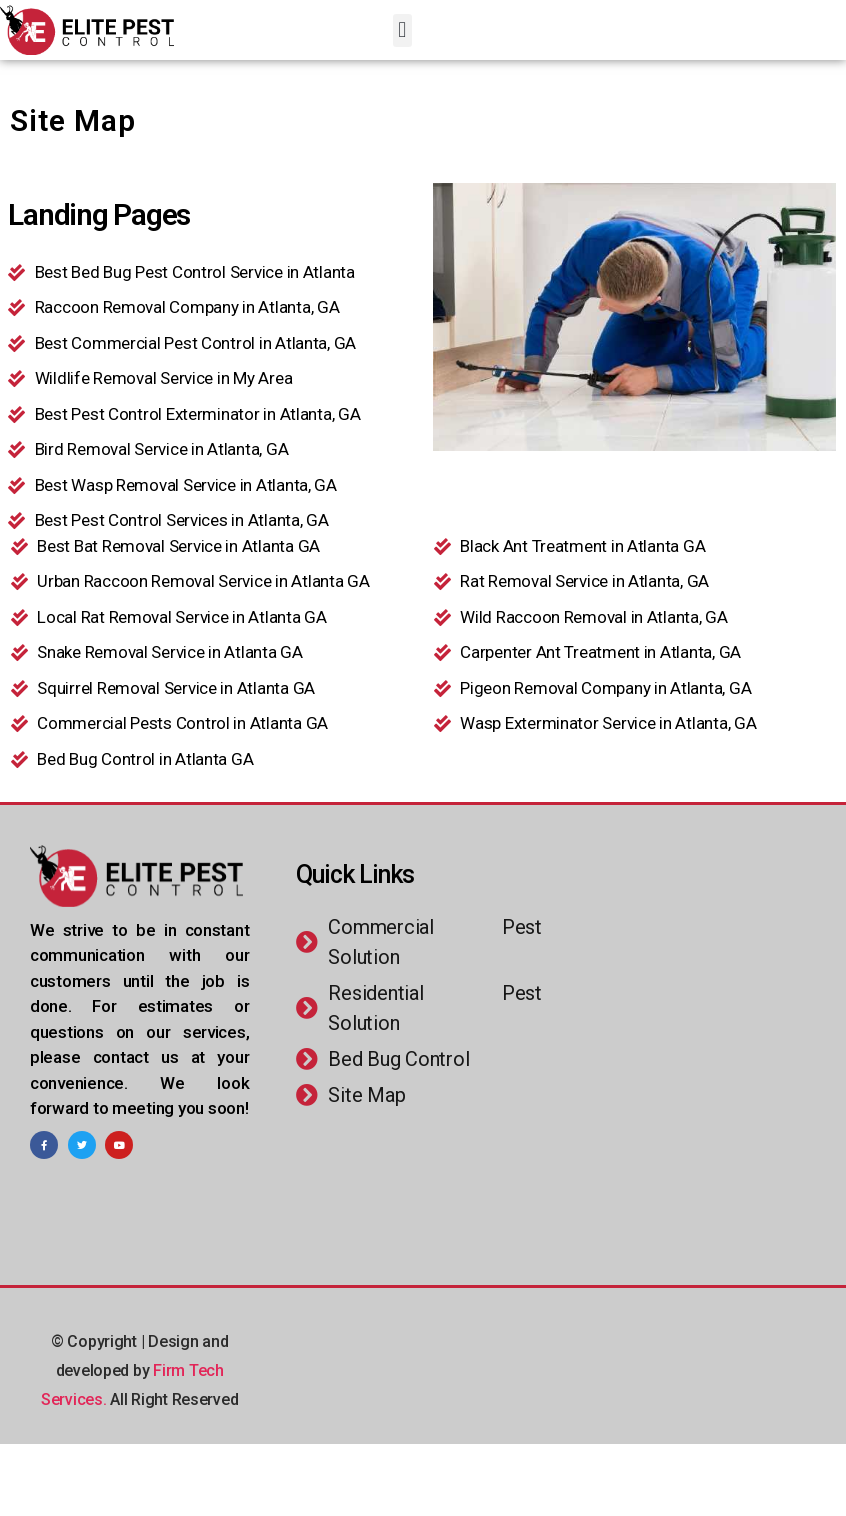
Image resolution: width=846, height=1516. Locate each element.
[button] (402, 30)
